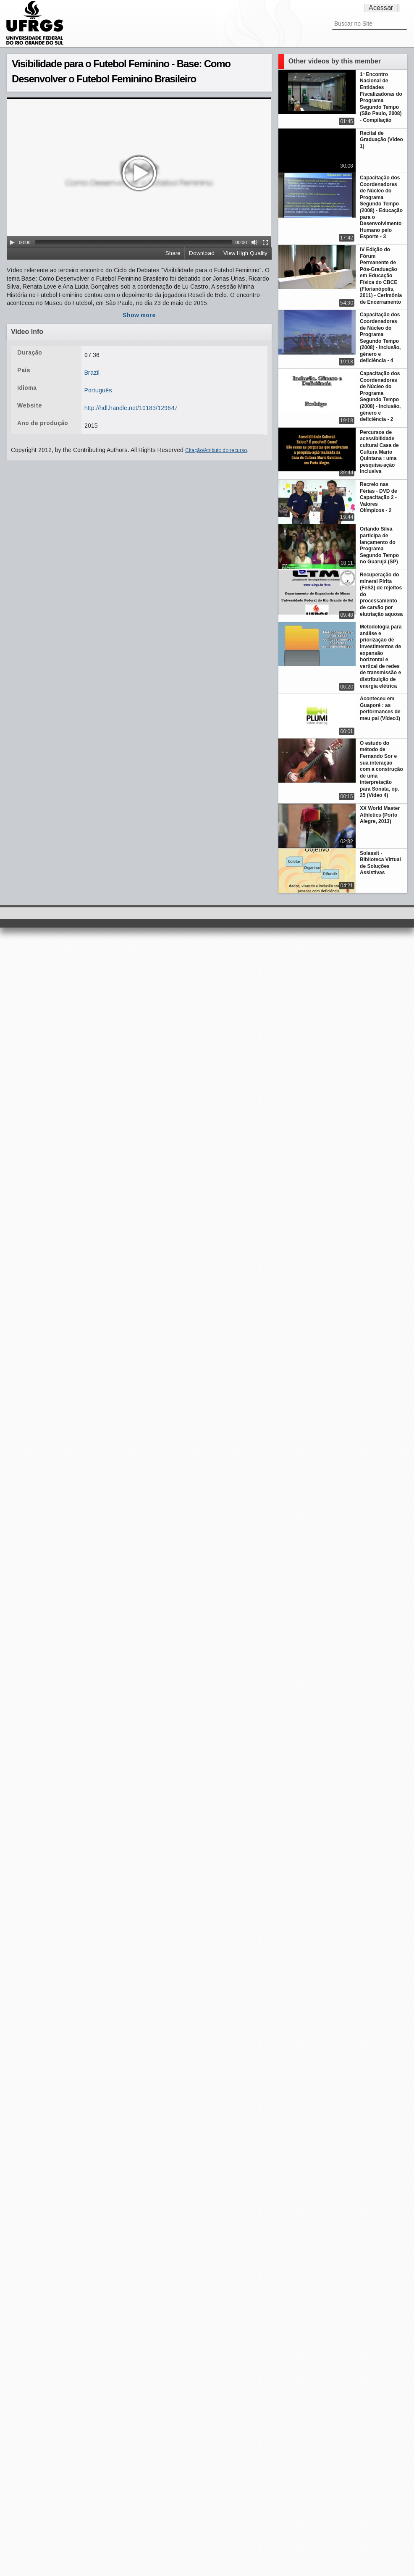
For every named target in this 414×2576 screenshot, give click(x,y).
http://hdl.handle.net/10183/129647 (131, 408)
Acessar (381, 7)
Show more (139, 315)
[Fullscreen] (265, 242)
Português (98, 390)
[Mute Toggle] (254, 242)
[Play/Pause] (12, 242)
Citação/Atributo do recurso (216, 450)
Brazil (92, 372)
